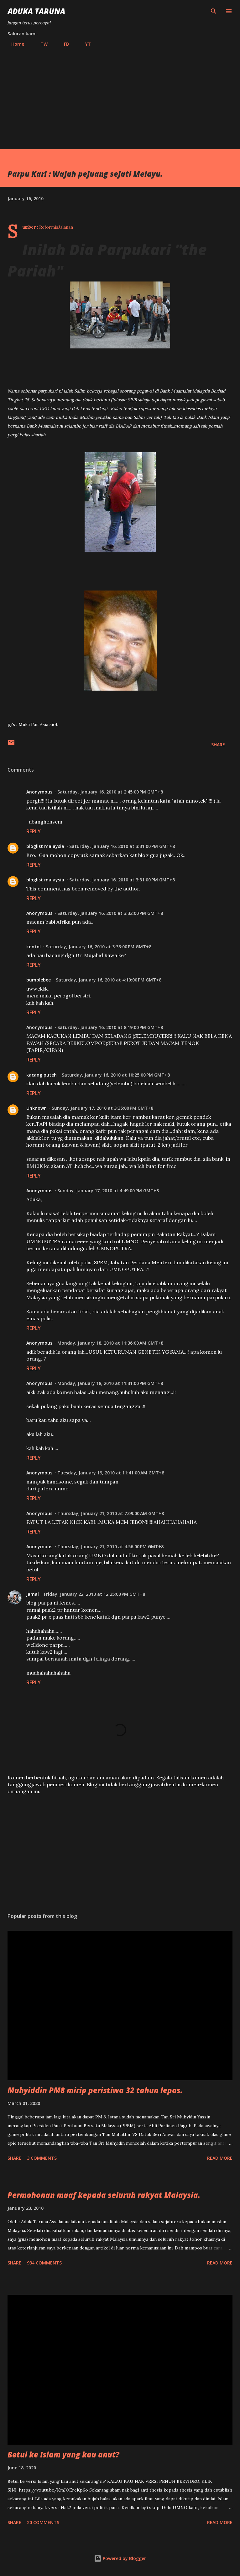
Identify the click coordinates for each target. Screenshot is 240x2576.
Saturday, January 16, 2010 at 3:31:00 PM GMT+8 (122, 846)
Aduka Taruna (36, 11)
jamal (32, 1594)
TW (40, 44)
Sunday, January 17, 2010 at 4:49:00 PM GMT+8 (108, 1191)
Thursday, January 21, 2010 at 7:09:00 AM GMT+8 (110, 1513)
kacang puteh (41, 1075)
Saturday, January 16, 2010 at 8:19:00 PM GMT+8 (110, 1027)
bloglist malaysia (45, 846)
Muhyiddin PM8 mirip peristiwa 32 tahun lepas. (95, 2090)
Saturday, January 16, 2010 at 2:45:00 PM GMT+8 (110, 792)
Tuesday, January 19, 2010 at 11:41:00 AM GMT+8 (110, 1473)
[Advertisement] (120, 95)
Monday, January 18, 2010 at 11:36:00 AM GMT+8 (110, 1343)
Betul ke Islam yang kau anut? (63, 2454)
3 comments (42, 2158)
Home (14, 44)
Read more (219, 2158)
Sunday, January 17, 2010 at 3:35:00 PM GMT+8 (102, 1108)
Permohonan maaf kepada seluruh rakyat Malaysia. (104, 2195)
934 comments (44, 2263)
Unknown (36, 1108)
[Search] (213, 11)
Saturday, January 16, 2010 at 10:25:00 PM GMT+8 (116, 1075)
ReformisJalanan (56, 227)
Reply (33, 831)
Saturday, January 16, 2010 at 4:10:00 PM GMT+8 (108, 980)
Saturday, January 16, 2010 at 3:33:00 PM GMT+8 (98, 947)
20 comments (43, 2522)
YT (84, 44)
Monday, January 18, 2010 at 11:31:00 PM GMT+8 (110, 1383)
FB (62, 44)
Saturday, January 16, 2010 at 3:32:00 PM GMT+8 (110, 913)
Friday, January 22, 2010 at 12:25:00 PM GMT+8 (94, 1594)
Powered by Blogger (120, 2558)
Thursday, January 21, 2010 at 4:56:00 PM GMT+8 (110, 1546)
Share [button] (218, 745)
